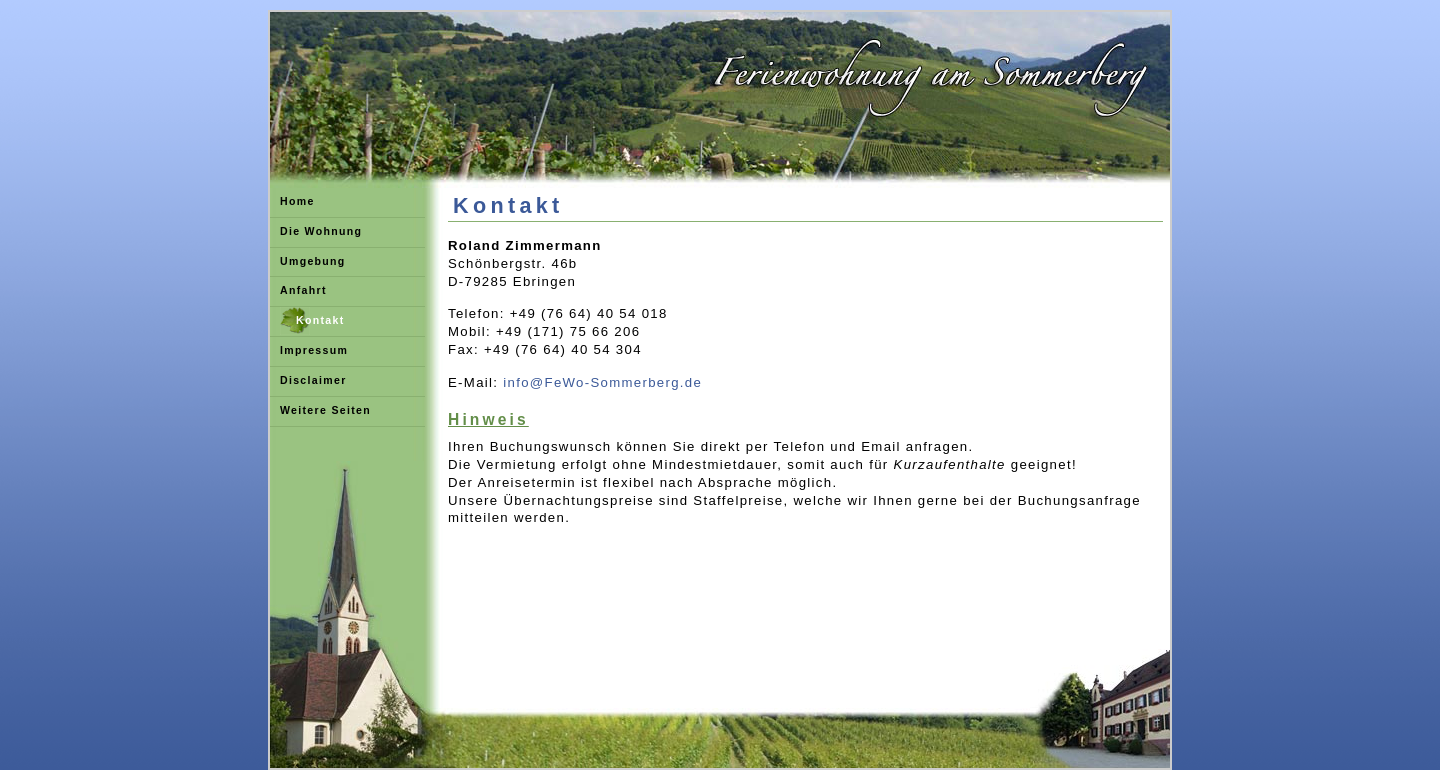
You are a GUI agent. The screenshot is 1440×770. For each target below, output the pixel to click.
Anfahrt (303, 290)
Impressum (314, 350)
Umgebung (313, 261)
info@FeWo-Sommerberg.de (602, 382)
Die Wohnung (321, 231)
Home (297, 201)
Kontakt (320, 320)
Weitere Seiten (325, 410)
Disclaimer (313, 380)
